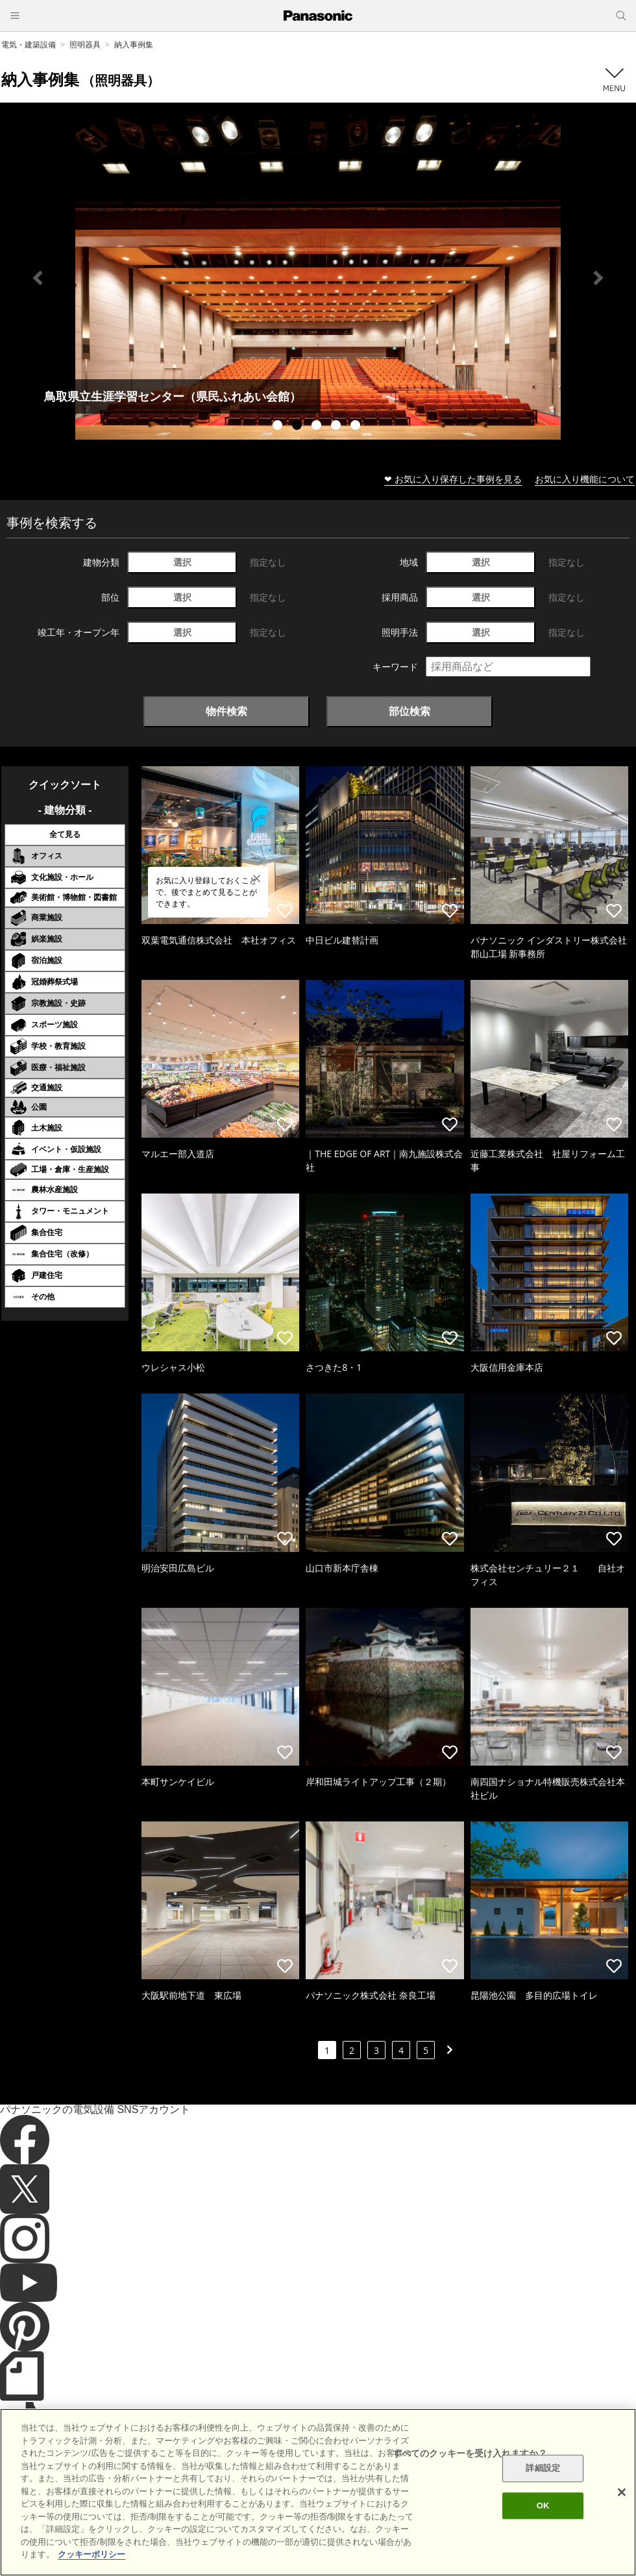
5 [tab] (356, 426)
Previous (38, 278)
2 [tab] (298, 426)
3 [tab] (318, 426)
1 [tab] (279, 426)
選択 (182, 562)
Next (598, 278)
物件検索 (226, 711)
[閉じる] (621, 2492)
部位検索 (409, 711)
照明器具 (85, 44)
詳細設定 (543, 2468)
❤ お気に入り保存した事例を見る (453, 479)
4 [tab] (337, 426)
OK (543, 2505)
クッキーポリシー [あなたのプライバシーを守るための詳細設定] (91, 2554)
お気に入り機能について (585, 479)
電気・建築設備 (28, 44)
